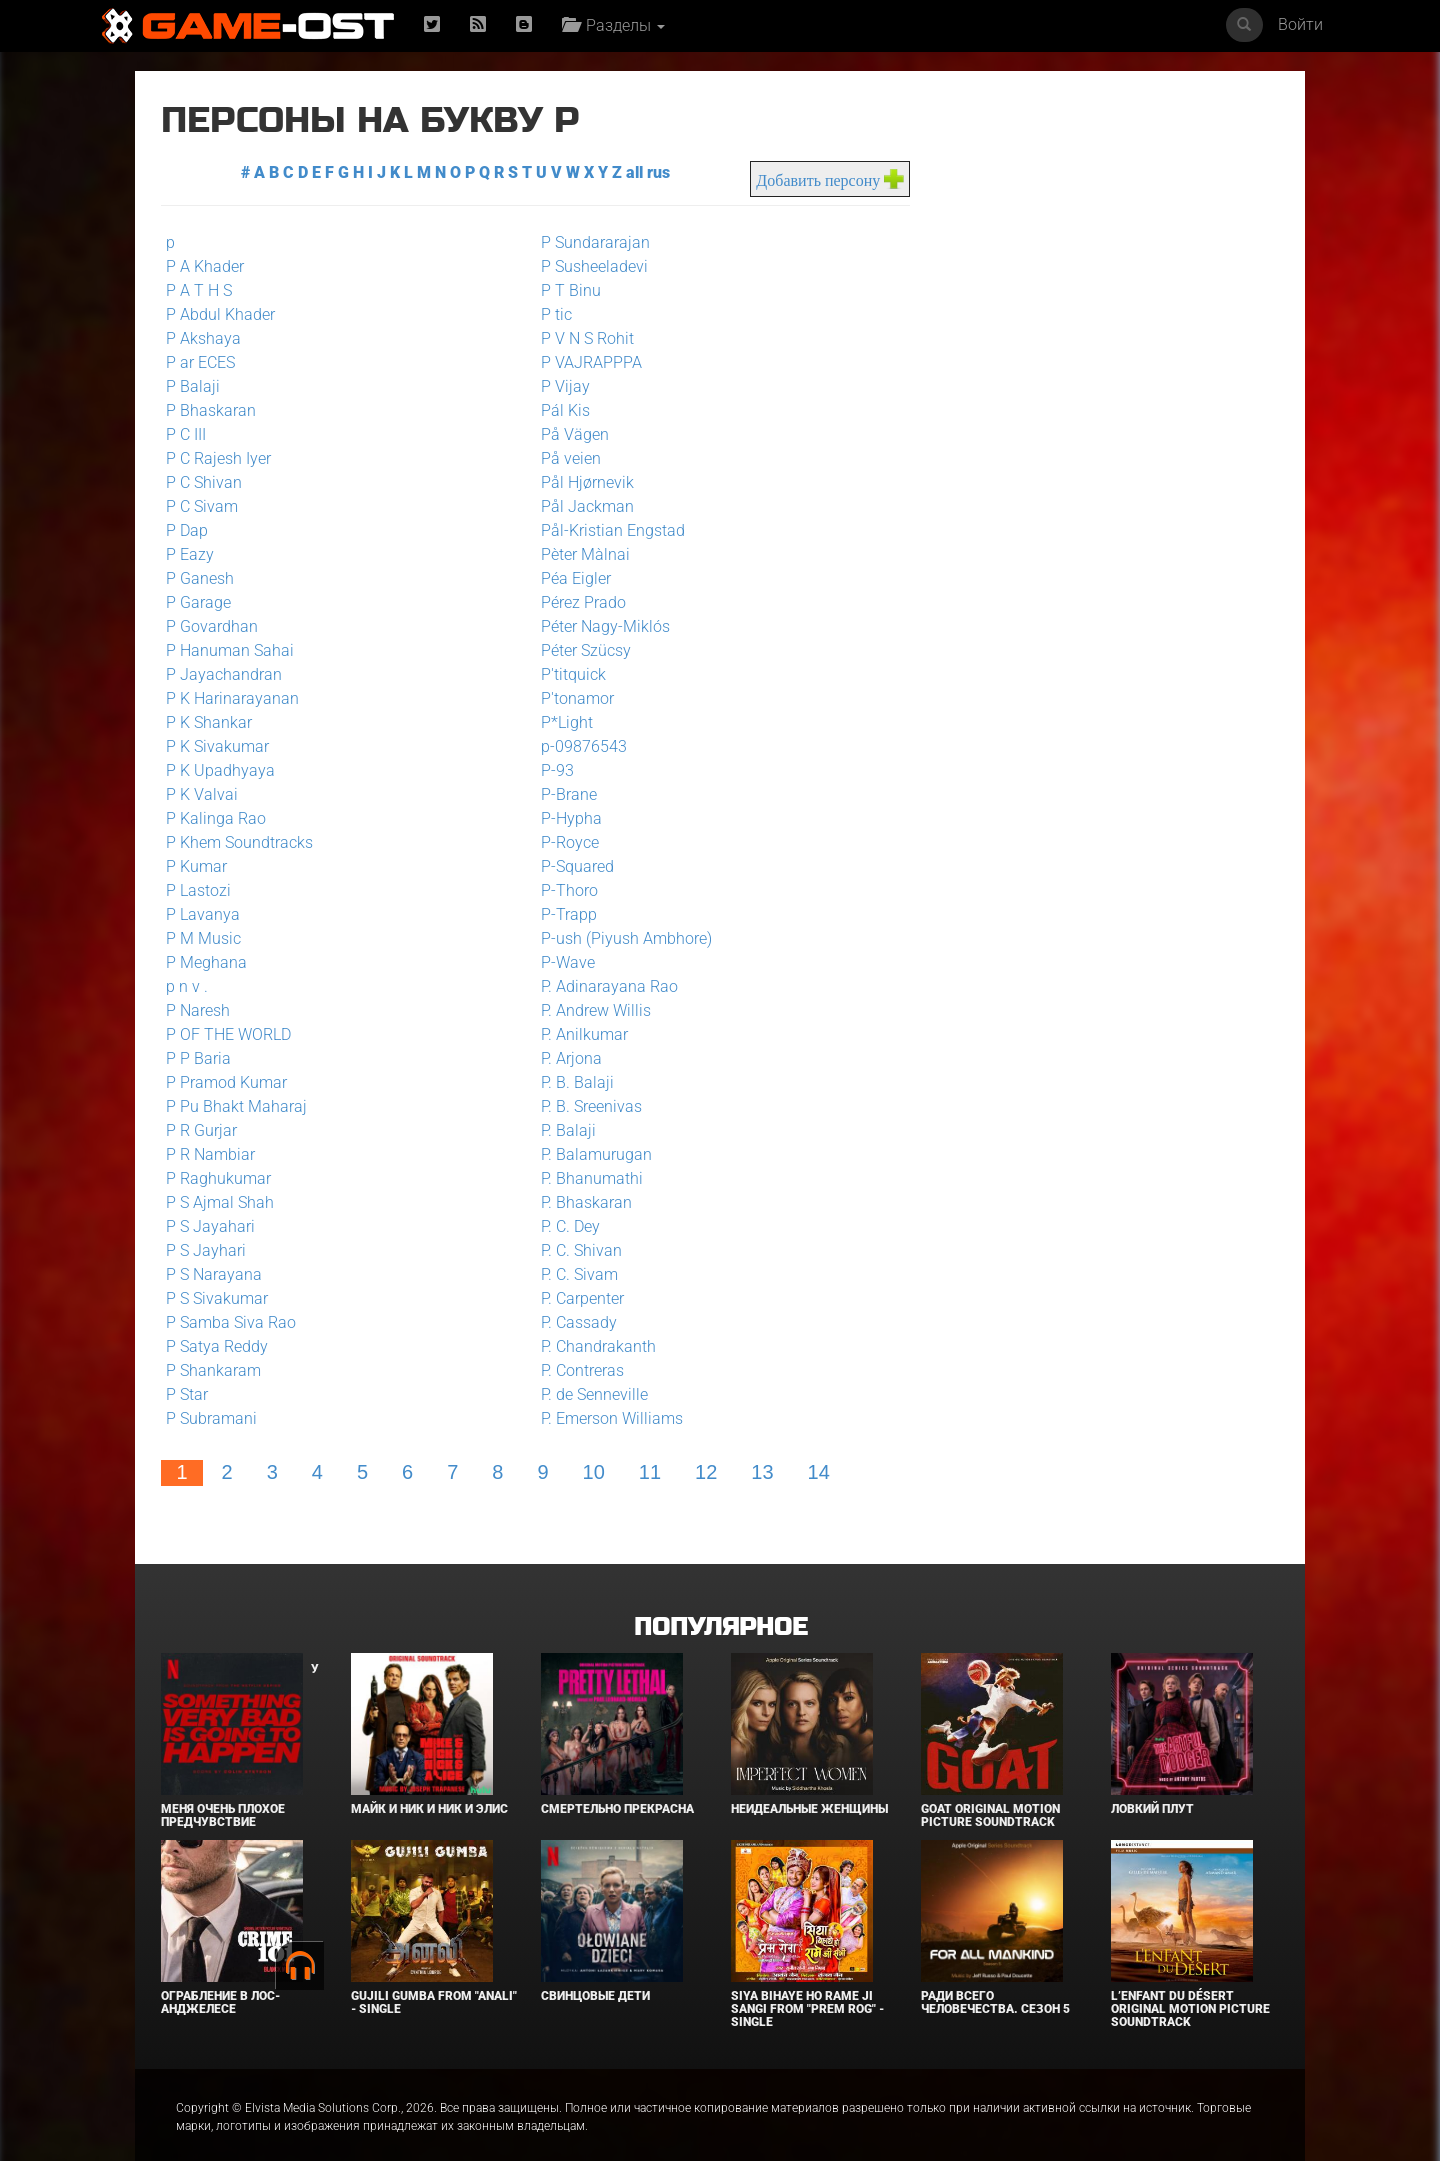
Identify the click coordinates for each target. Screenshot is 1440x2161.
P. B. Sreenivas (585, 1106)
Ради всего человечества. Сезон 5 (995, 1978)
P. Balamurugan (590, 1154)
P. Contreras (576, 1370)
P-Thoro (563, 890)
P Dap (187, 530)
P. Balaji (562, 1130)
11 (650, 1472)
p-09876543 (578, 746)
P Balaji (193, 386)
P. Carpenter (576, 1298)
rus (653, 172)
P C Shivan (204, 482)
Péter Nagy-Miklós (599, 626)
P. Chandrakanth (592, 1346)
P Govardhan (212, 626)
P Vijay (559, 386)
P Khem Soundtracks (239, 842)
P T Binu (565, 290)
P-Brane (563, 794)
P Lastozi (198, 890)
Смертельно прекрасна (617, 1785)
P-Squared (571, 866)
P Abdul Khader (220, 314)
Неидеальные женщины (809, 1785)
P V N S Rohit (581, 338)
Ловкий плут (1152, 1785)
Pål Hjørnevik (581, 482)
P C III (186, 434)
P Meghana (206, 962)
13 (762, 1472)
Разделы (613, 25)
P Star (187, 1394)
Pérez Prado (577, 602)
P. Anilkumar (578, 1034)
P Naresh (198, 1010)
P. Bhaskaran (580, 1202)
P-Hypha (565, 818)
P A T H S (199, 290)
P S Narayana (214, 1274)
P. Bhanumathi (586, 1178)
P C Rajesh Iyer (218, 458)
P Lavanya (203, 914)
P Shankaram (213, 1370)
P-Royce (564, 842)
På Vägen (569, 434)
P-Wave (562, 962)
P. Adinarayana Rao (603, 986)
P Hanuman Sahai (230, 650)
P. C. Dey (564, 1226)
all (629, 172)
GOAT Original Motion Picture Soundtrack (990, 1791)
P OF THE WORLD (228, 1034)
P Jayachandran (224, 674)
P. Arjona (565, 1058)
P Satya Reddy (217, 1346)
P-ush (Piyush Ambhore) (620, 938)
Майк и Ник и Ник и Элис (429, 1785)
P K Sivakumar (217, 746)
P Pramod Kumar (226, 1082)
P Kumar (196, 866)
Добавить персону (807, 180)
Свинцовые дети (595, 1972)
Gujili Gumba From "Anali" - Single (434, 1978)
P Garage (198, 602)
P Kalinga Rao (216, 818)
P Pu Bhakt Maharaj (236, 1106)
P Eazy (190, 554)
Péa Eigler (570, 578)
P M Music (203, 938)
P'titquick (567, 674)
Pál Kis (559, 410)
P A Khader (205, 266)
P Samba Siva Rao (231, 1322)
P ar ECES (200, 362)
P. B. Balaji (571, 1082)
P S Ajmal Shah (220, 1202)
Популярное (720, 1603)
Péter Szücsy (580, 650)
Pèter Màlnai (579, 554)
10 (594, 1472)
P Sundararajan (589, 242)
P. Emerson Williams (606, 1418)
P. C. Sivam (573, 1274)
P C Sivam (202, 506)
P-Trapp (563, 914)
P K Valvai (202, 794)
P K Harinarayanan (232, 698)
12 (706, 1472)
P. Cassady (573, 1322)
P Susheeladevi (588, 266)
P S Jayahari (210, 1226)
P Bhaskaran (211, 410)
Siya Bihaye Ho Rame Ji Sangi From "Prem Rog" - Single (807, 1985)
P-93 (551, 770)
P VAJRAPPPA (585, 362)
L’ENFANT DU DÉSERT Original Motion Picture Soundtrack (1190, 1985)
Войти (1300, 24)
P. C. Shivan (575, 1250)
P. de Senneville (588, 1394)
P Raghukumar (218, 1178)
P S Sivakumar (217, 1298)
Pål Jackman (581, 506)
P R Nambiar (210, 1154)
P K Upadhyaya (220, 770)
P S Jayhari (206, 1250)
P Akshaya (203, 338)
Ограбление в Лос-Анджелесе (220, 1978)
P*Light (561, 722)
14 (819, 1472)
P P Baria (198, 1058)
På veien (565, 458)
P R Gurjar (201, 1130)
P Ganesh (200, 578)
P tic (550, 314)
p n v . (187, 986)
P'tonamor (571, 698)
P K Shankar (209, 722)
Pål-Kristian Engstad (607, 530)
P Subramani (211, 1418)
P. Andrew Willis (590, 1010)
